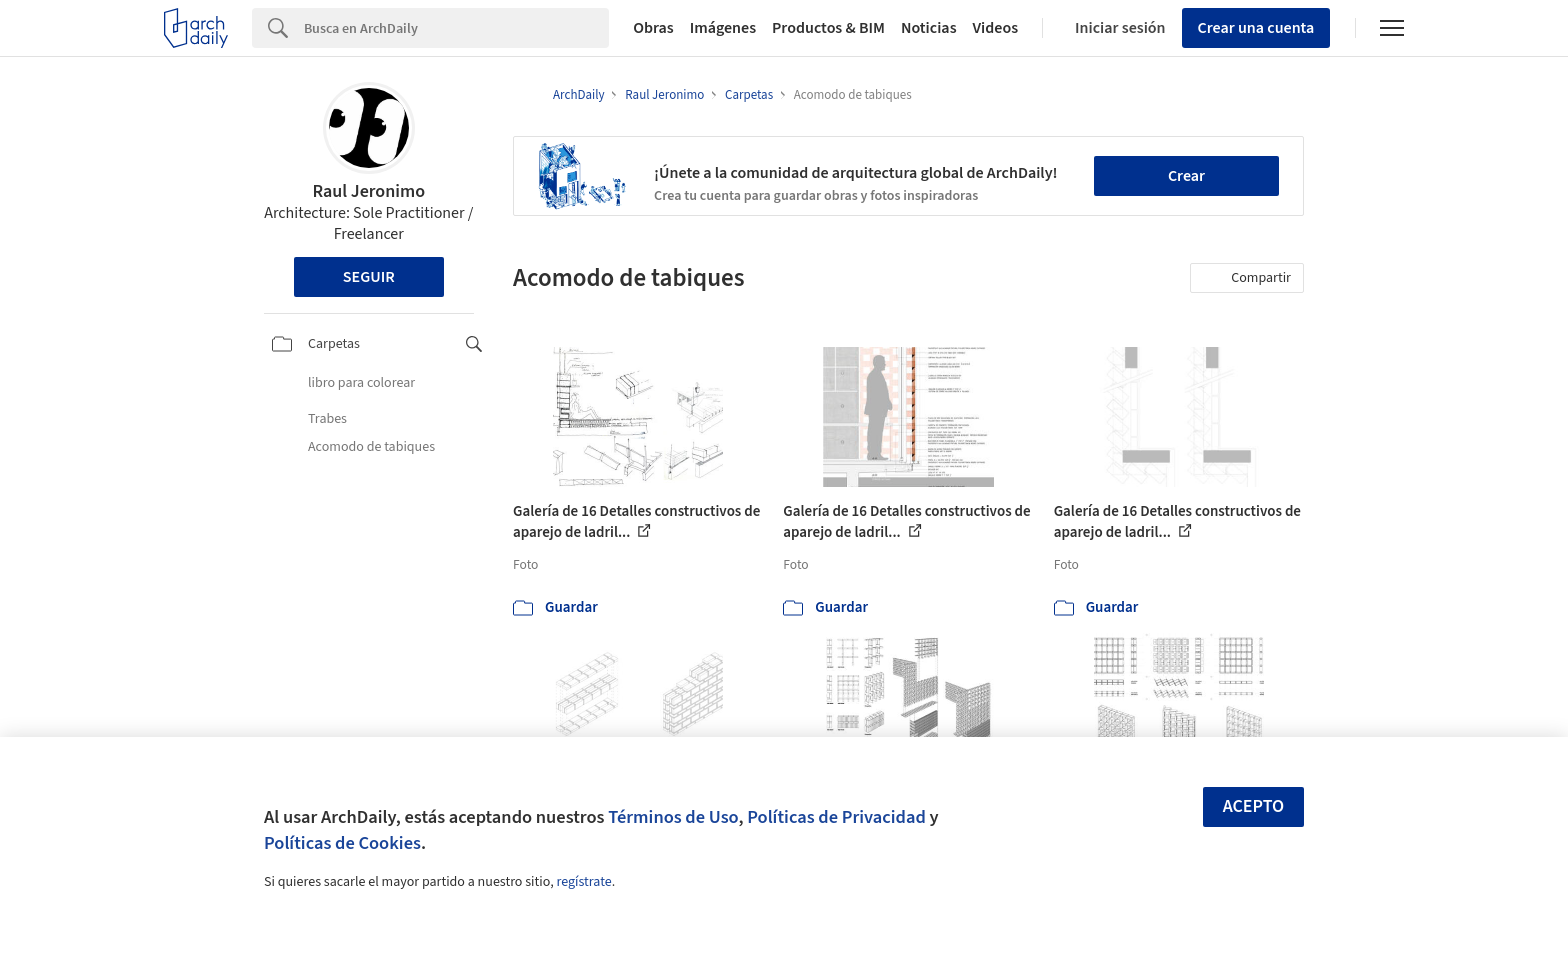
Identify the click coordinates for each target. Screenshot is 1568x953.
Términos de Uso (673, 817)
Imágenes (723, 28)
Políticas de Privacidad (836, 817)
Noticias (929, 28)
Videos (996, 28)
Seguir (369, 277)
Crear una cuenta (1256, 28)
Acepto (1254, 806)
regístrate (583, 882)
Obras (653, 28)
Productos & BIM (828, 28)
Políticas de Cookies (342, 843)
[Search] (456, 28)
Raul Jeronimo (368, 191)
